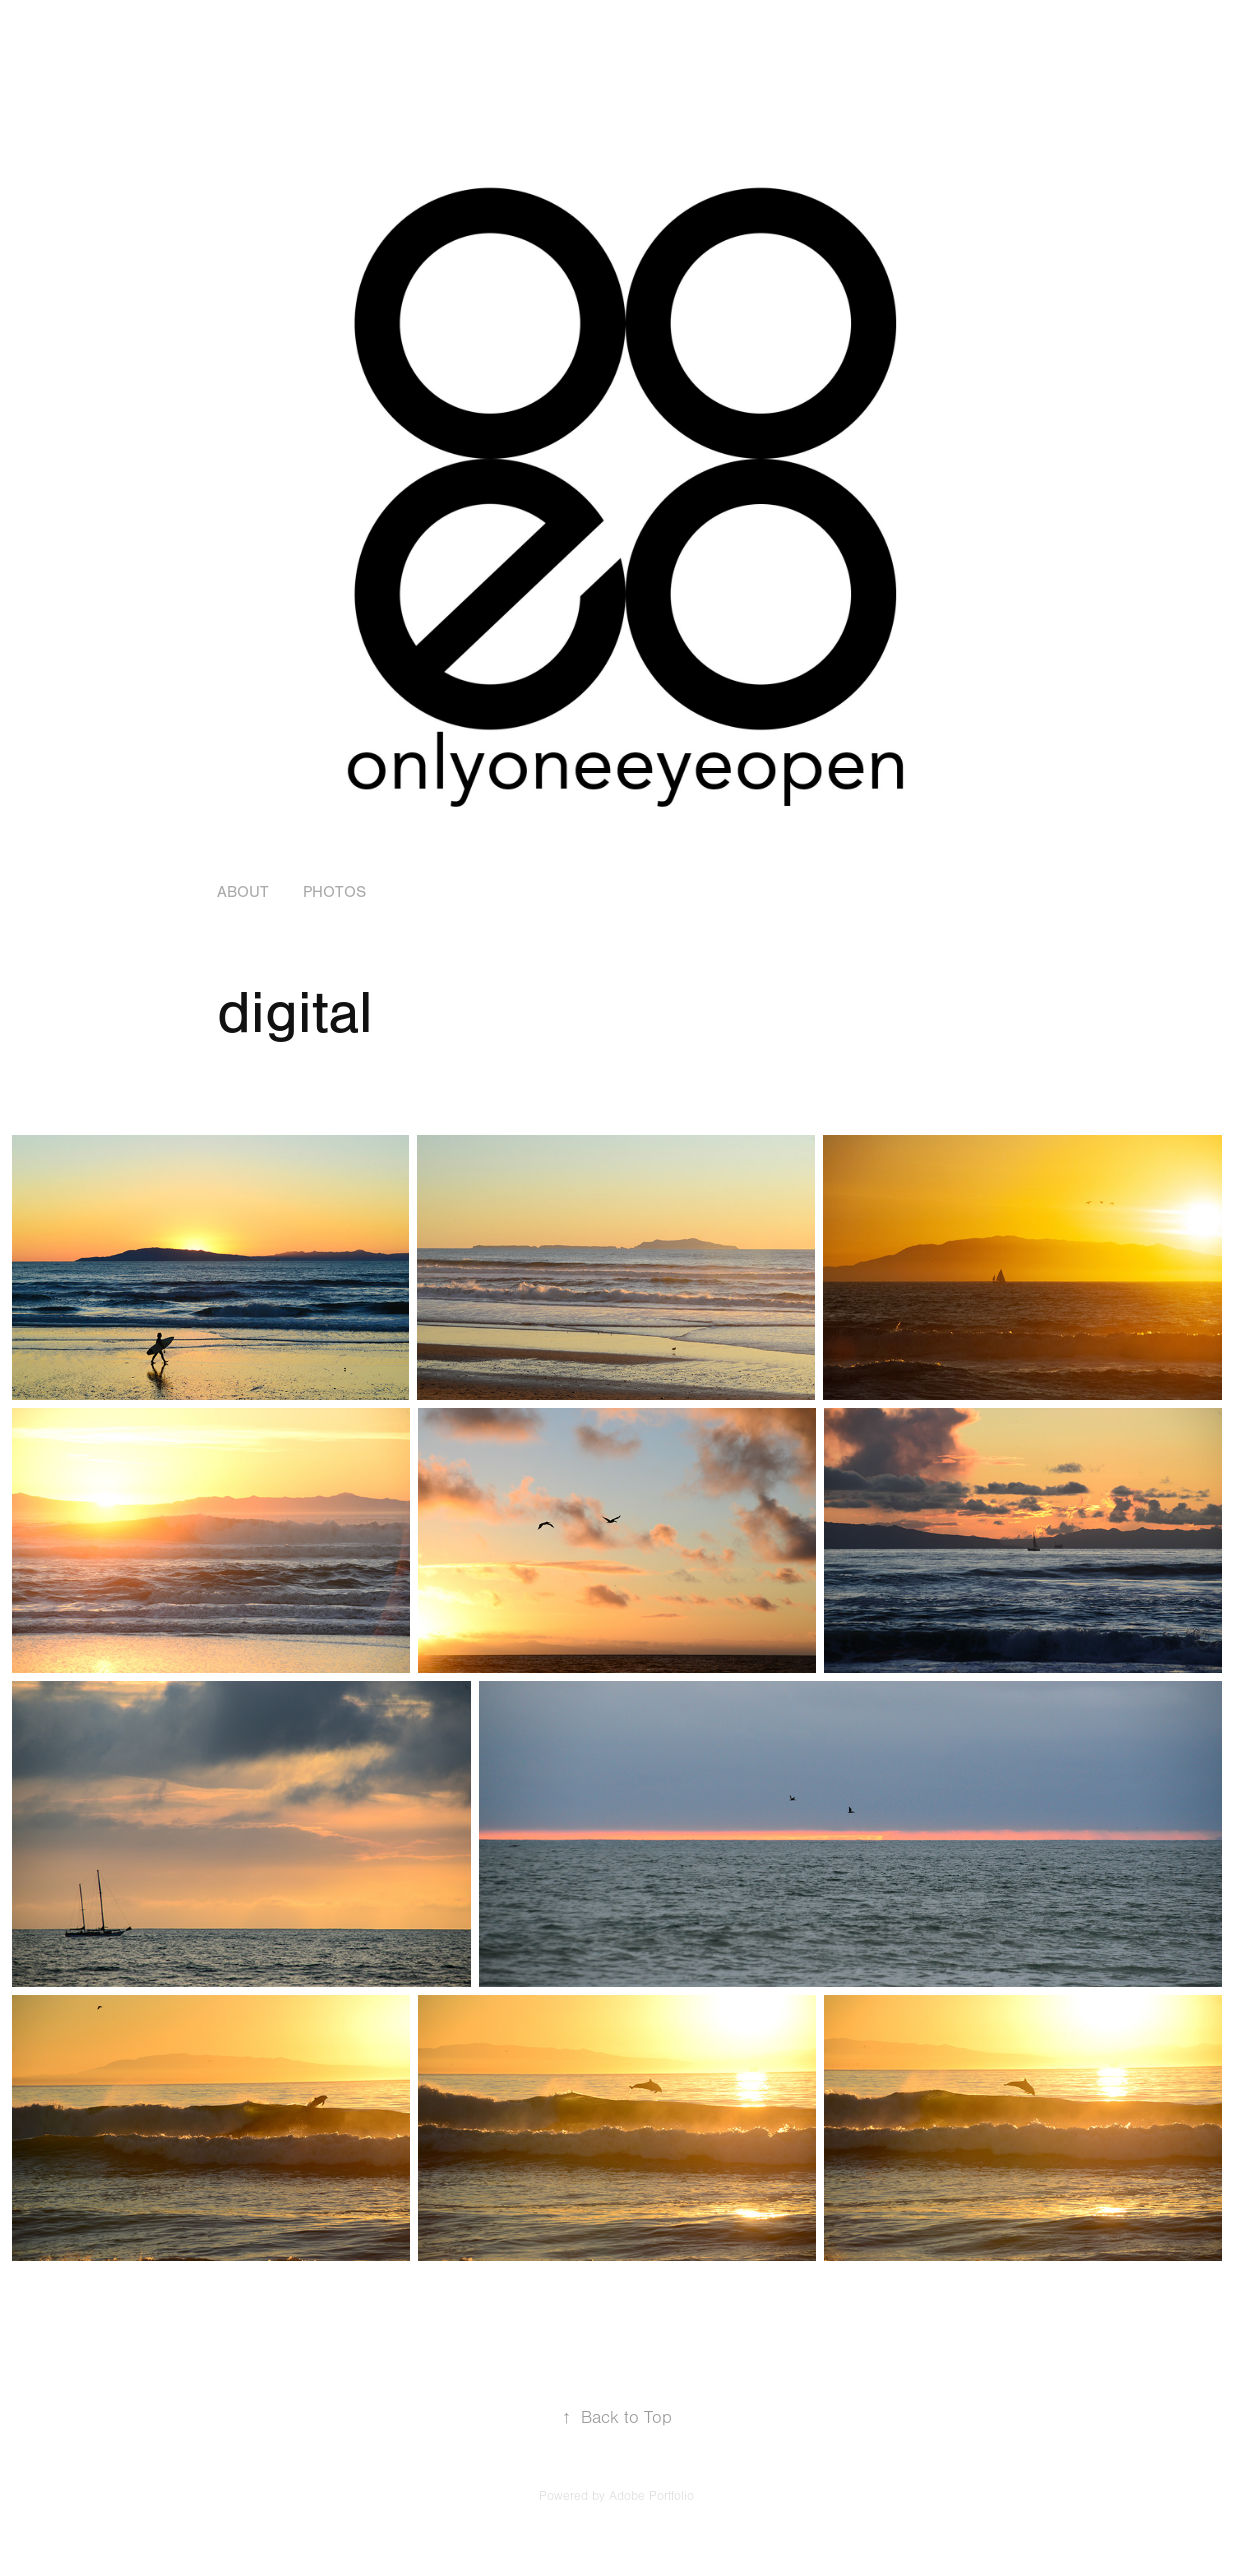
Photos (334, 892)
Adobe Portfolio (651, 2496)
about (243, 892)
